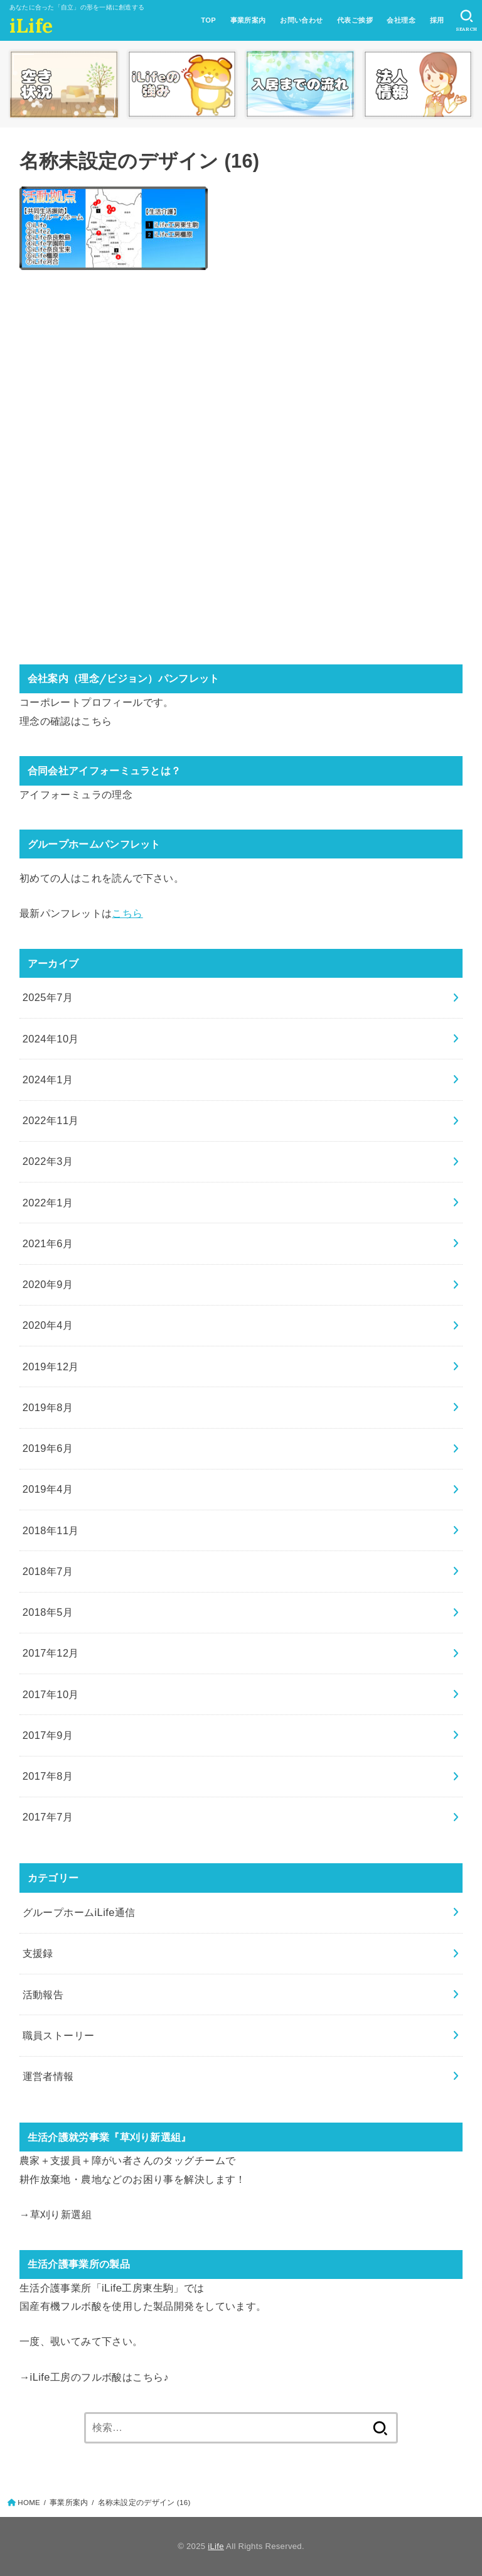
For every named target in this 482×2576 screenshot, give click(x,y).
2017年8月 (48, 1776)
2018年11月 (51, 1530)
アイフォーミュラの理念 (76, 794)
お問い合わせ (301, 20)
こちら (96, 721)
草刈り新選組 (61, 2214)
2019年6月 (48, 1448)
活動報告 (43, 1994)
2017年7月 (48, 1816)
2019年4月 (48, 1489)
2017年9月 (48, 1735)
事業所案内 (248, 20)
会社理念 (401, 20)
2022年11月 (51, 1120)
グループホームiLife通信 (79, 1912)
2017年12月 (51, 1653)
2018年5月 (48, 1612)
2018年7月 (48, 1571)
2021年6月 (48, 1243)
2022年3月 (48, 1161)
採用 (437, 20)
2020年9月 (48, 1284)
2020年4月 (48, 1325)
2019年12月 (51, 1366)
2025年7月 (48, 997)
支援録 (38, 1953)
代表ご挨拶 (355, 20)
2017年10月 (51, 1694)
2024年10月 (51, 1038)
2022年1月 (48, 1202)
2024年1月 (48, 1079)
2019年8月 (48, 1407)
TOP (208, 20)
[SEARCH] (466, 20)
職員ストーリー (59, 2035)
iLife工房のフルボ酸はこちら (97, 2377)
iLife (31, 25)
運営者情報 (48, 2076)
